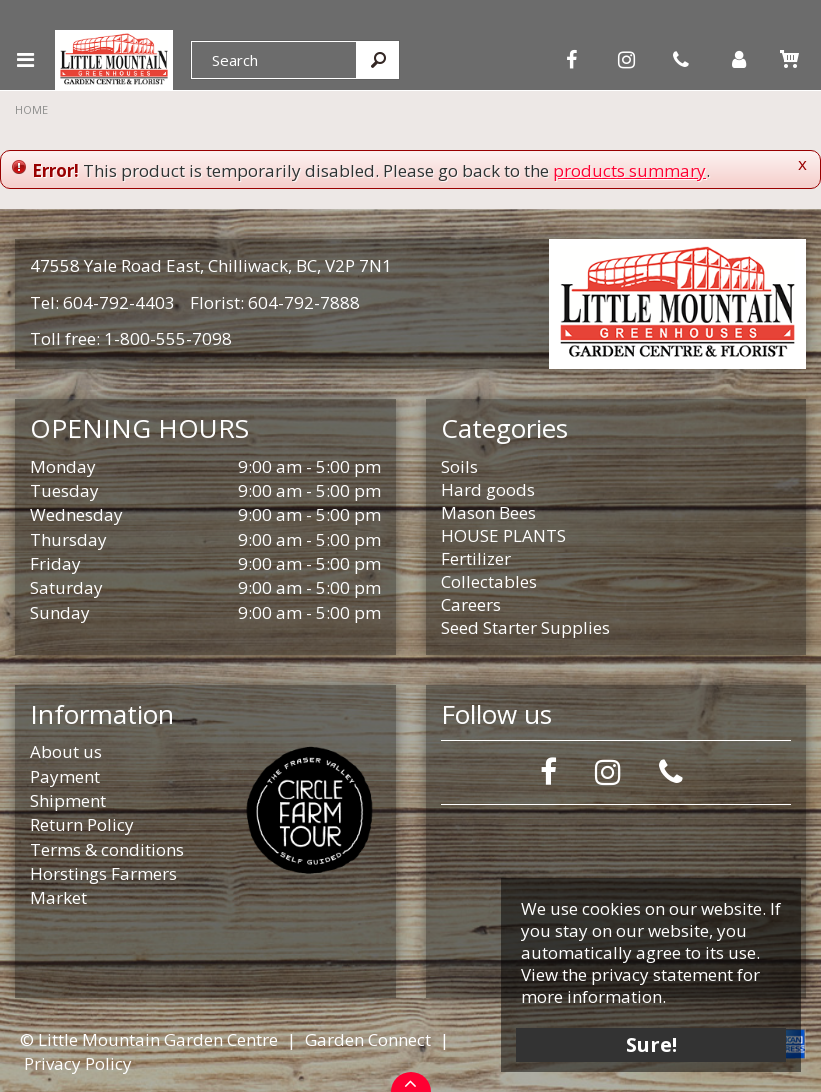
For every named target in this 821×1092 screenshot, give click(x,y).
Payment (65, 776)
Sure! (651, 1044)
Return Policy (82, 824)
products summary (629, 170)
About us (66, 751)
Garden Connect (368, 1039)
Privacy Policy (78, 1063)
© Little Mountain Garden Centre (149, 1039)
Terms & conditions (107, 849)
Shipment (68, 800)
